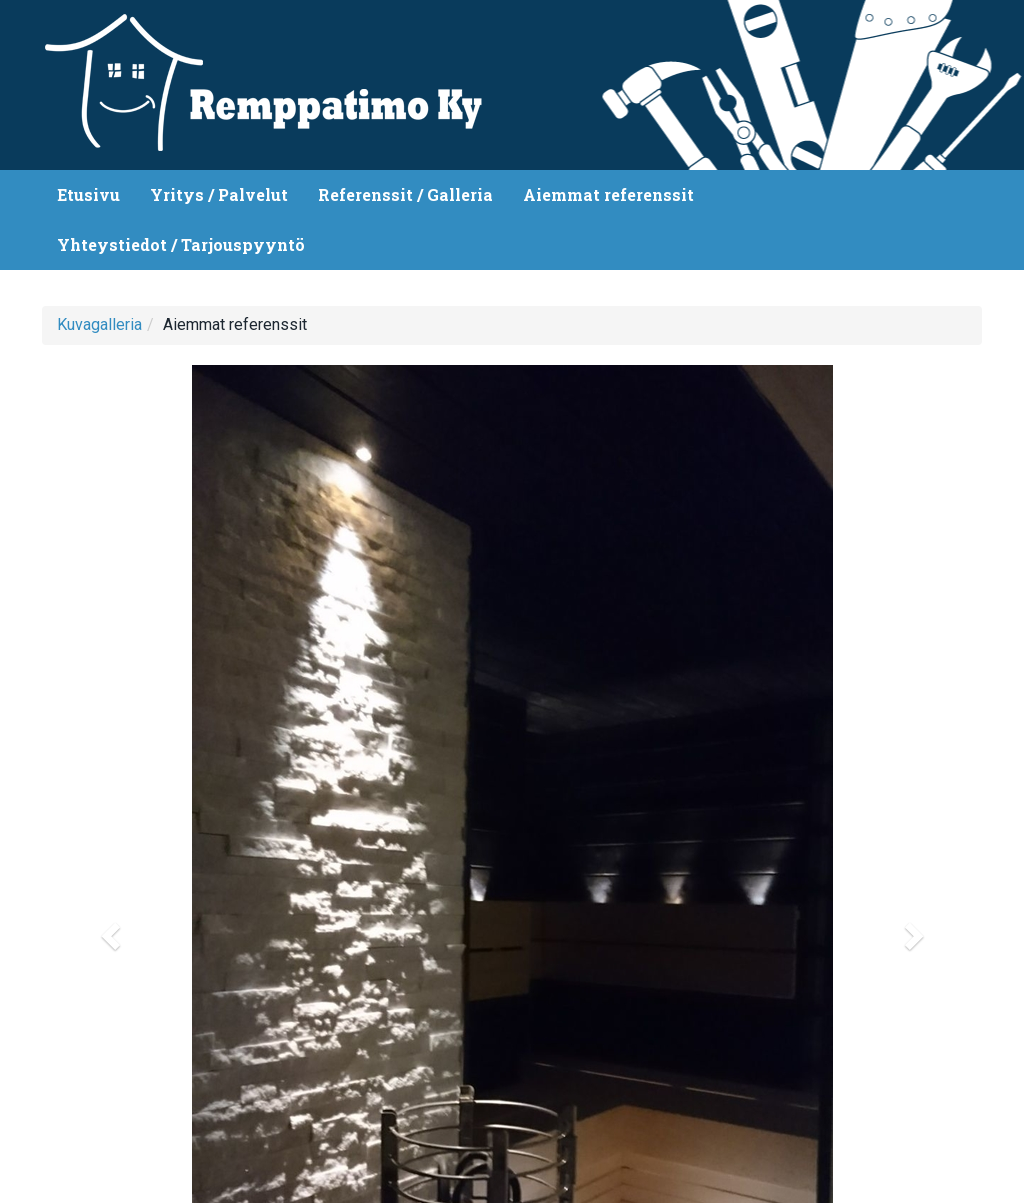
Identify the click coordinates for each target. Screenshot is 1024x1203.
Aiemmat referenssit (608, 194)
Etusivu (88, 194)
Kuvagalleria (99, 324)
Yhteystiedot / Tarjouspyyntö (181, 244)
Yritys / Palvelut (219, 194)
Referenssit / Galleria (405, 194)
